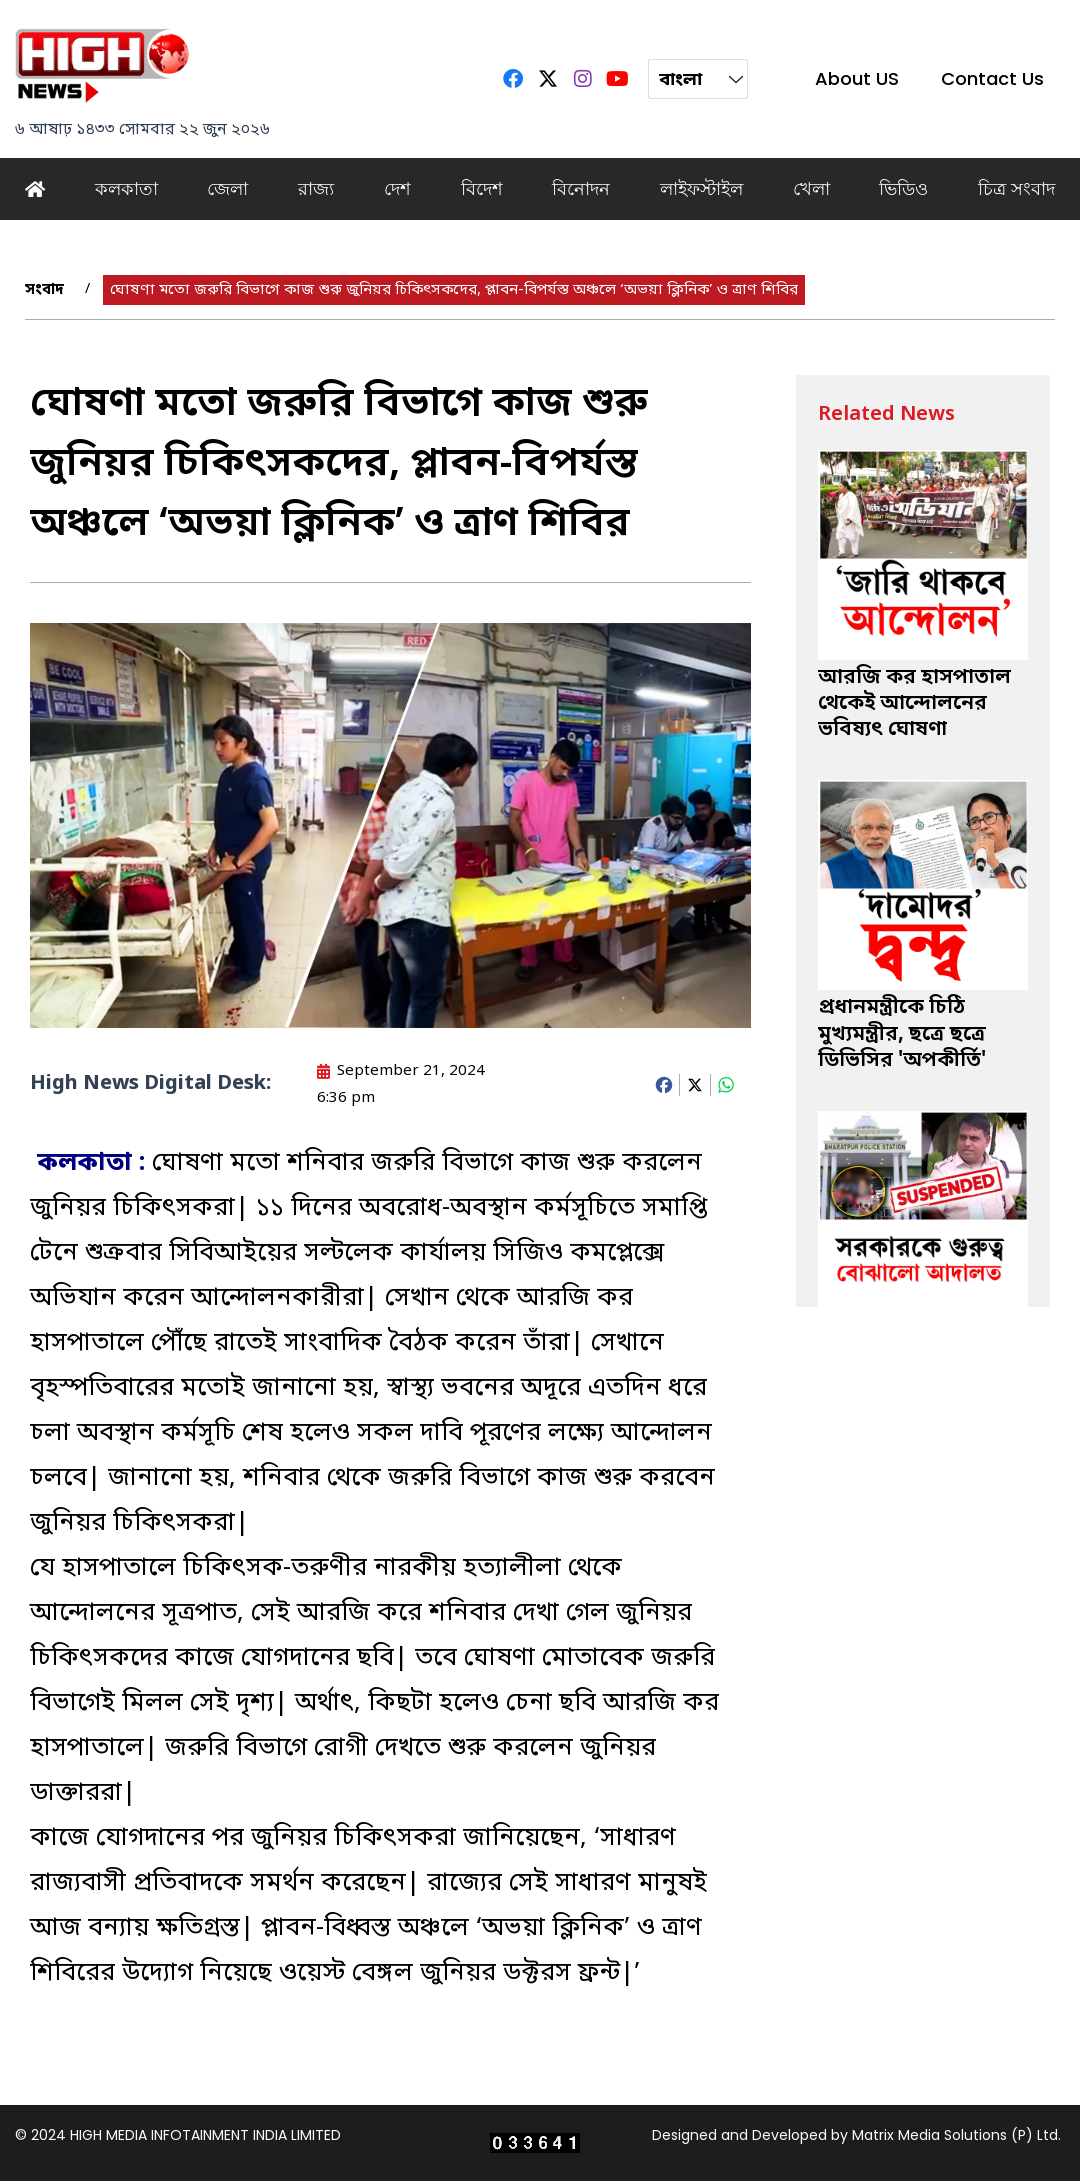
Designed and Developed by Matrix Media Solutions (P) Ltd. (856, 2135)
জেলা (227, 188)
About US (857, 78)
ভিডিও (903, 188)
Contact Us (992, 78)
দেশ (397, 188)
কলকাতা (126, 188)
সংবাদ (44, 290)
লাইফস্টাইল (701, 188)
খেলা (811, 188)
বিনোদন (581, 188)
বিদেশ (482, 188)
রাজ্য (316, 188)
